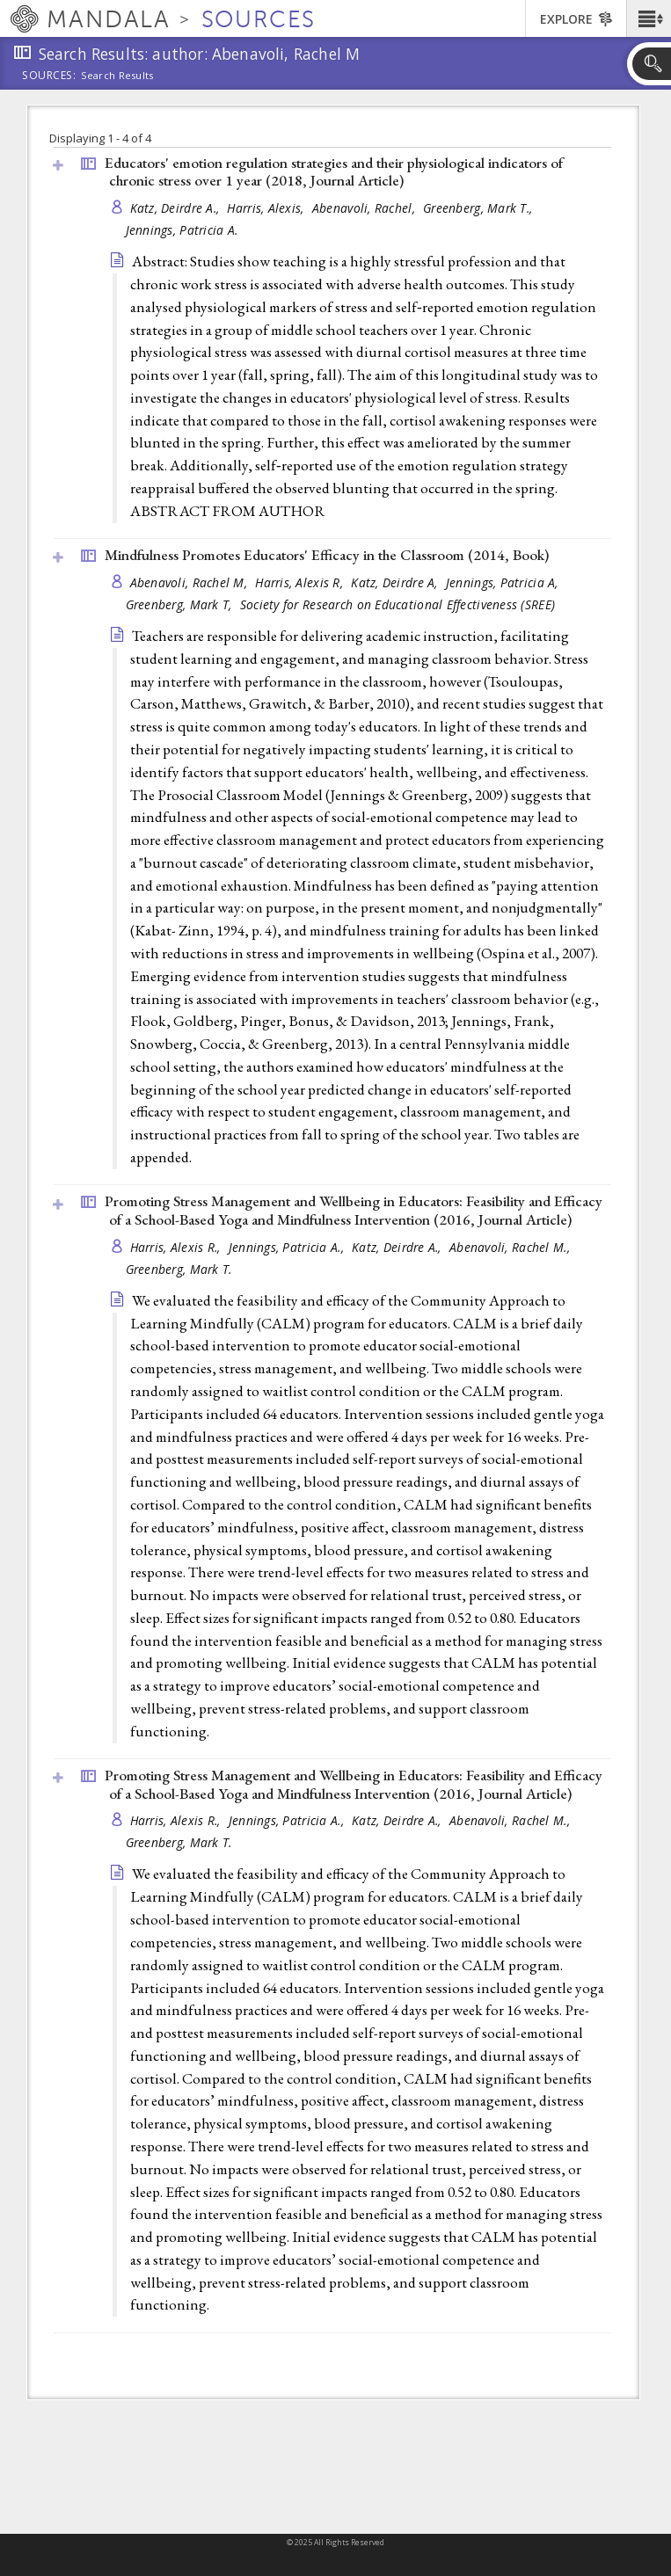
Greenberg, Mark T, (181, 604)
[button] (648, 18)
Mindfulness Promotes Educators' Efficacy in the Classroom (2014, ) (327, 554)
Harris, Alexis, (267, 208)
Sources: (49, 76)
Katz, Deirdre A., (176, 208)
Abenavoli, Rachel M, (191, 582)
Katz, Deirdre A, (396, 582)
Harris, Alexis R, (300, 582)
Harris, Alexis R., (177, 1247)
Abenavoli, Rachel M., (511, 1247)
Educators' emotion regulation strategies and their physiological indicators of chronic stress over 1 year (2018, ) (334, 172)
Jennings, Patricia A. (182, 230)
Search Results (117, 75)
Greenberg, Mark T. (179, 1269)
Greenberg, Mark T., (479, 208)
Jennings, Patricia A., (288, 1247)
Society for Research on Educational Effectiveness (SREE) (397, 604)
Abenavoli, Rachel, (365, 208)
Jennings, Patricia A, (504, 582)
